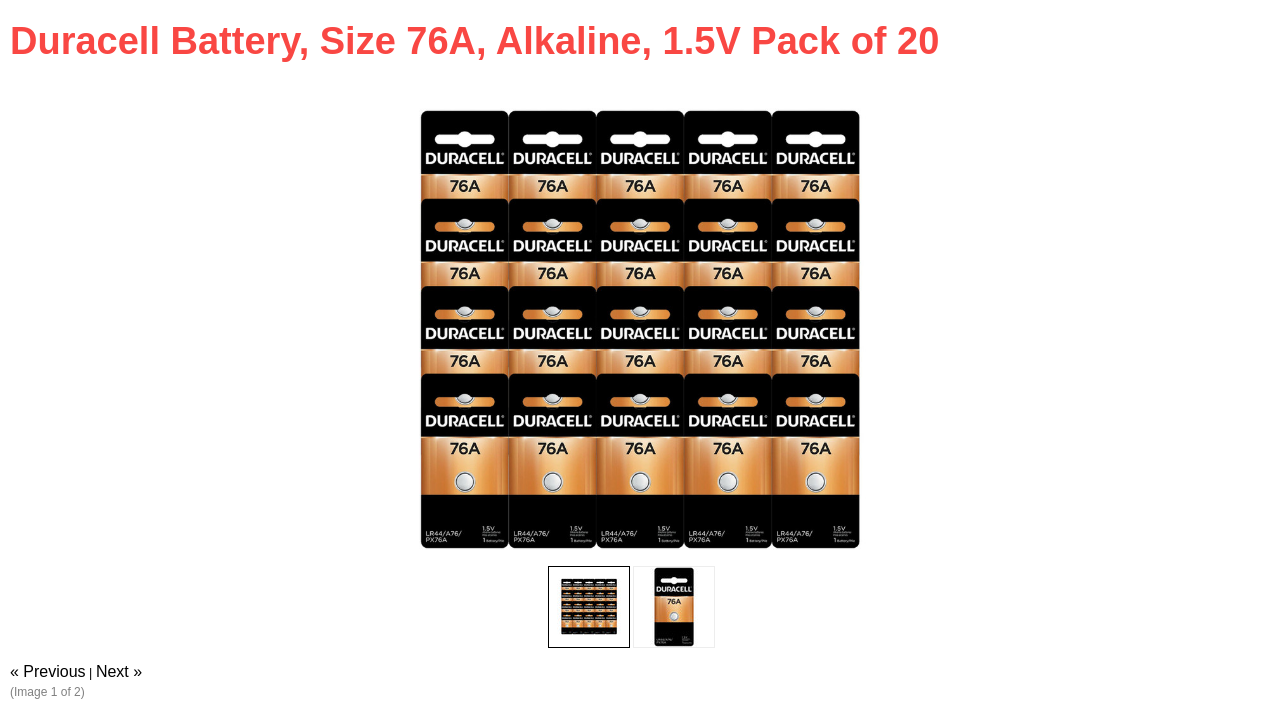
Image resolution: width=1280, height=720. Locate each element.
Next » (119, 671)
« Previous (48, 671)
